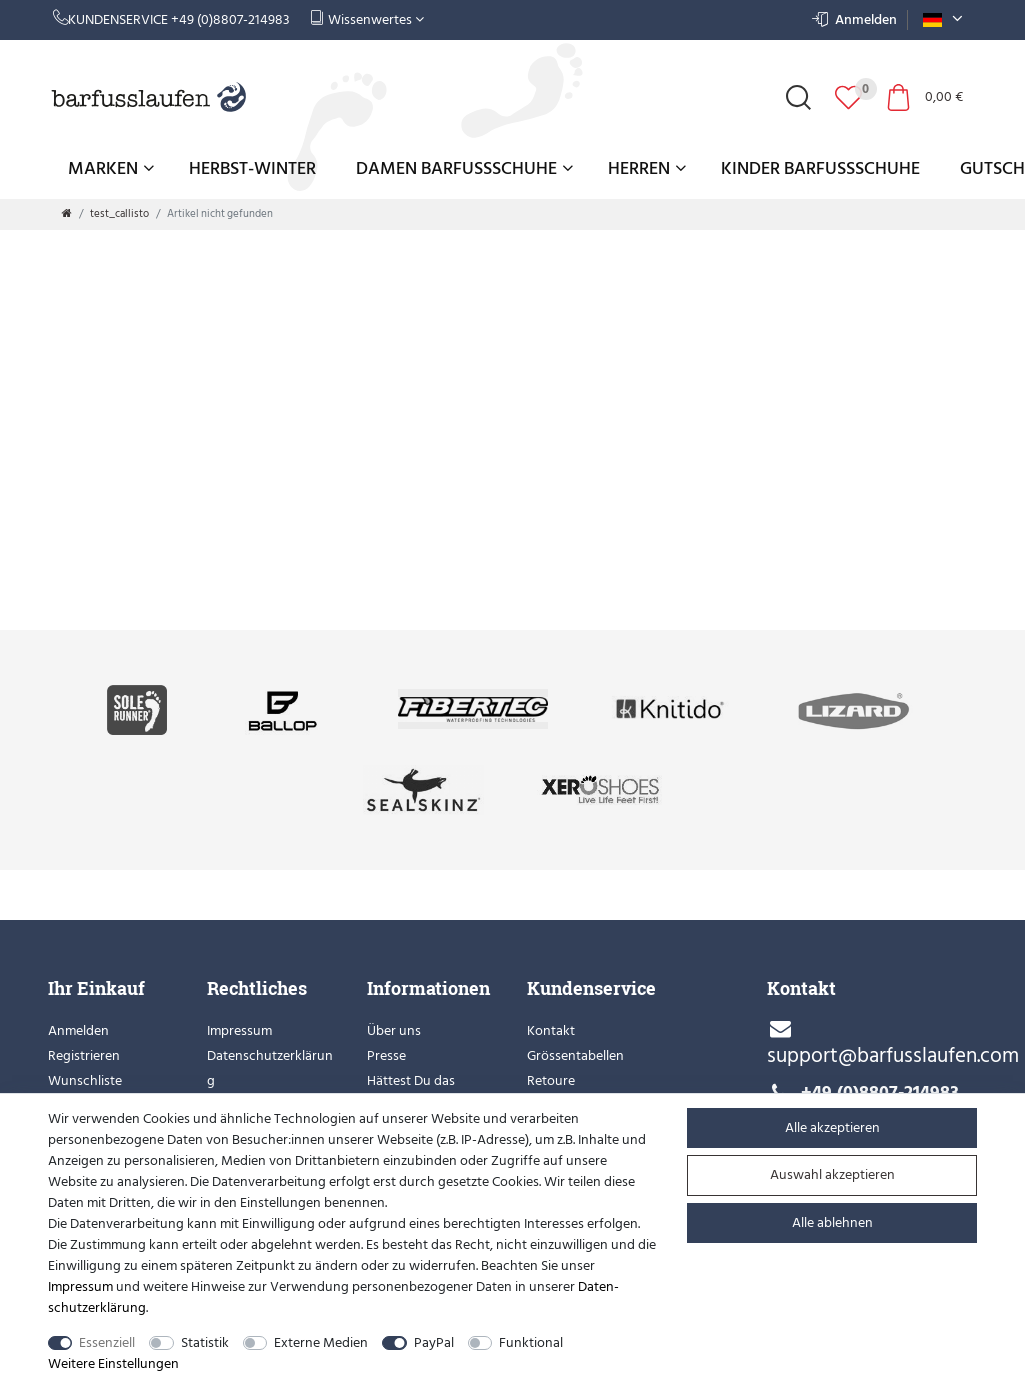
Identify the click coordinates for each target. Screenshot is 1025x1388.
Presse (386, 1055)
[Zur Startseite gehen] (67, 214)
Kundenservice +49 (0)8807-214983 (171, 19)
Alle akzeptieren (832, 1127)
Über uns (394, 1030)
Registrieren (84, 1055)
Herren (647, 168)
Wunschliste (85, 1080)
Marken (111, 168)
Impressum (239, 1030)
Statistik (205, 1342)
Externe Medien (321, 1342)
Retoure (551, 1080)
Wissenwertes (367, 19)
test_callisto (119, 214)
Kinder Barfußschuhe (820, 168)
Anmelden (78, 1030)
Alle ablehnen (832, 1222)
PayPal (434, 1342)
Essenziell (107, 1342)
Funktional (531, 1342)
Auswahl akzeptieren (832, 1174)
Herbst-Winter (252, 168)
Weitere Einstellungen (113, 1363)
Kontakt (551, 1030)
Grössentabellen (575, 1055)
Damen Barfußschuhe (464, 168)
